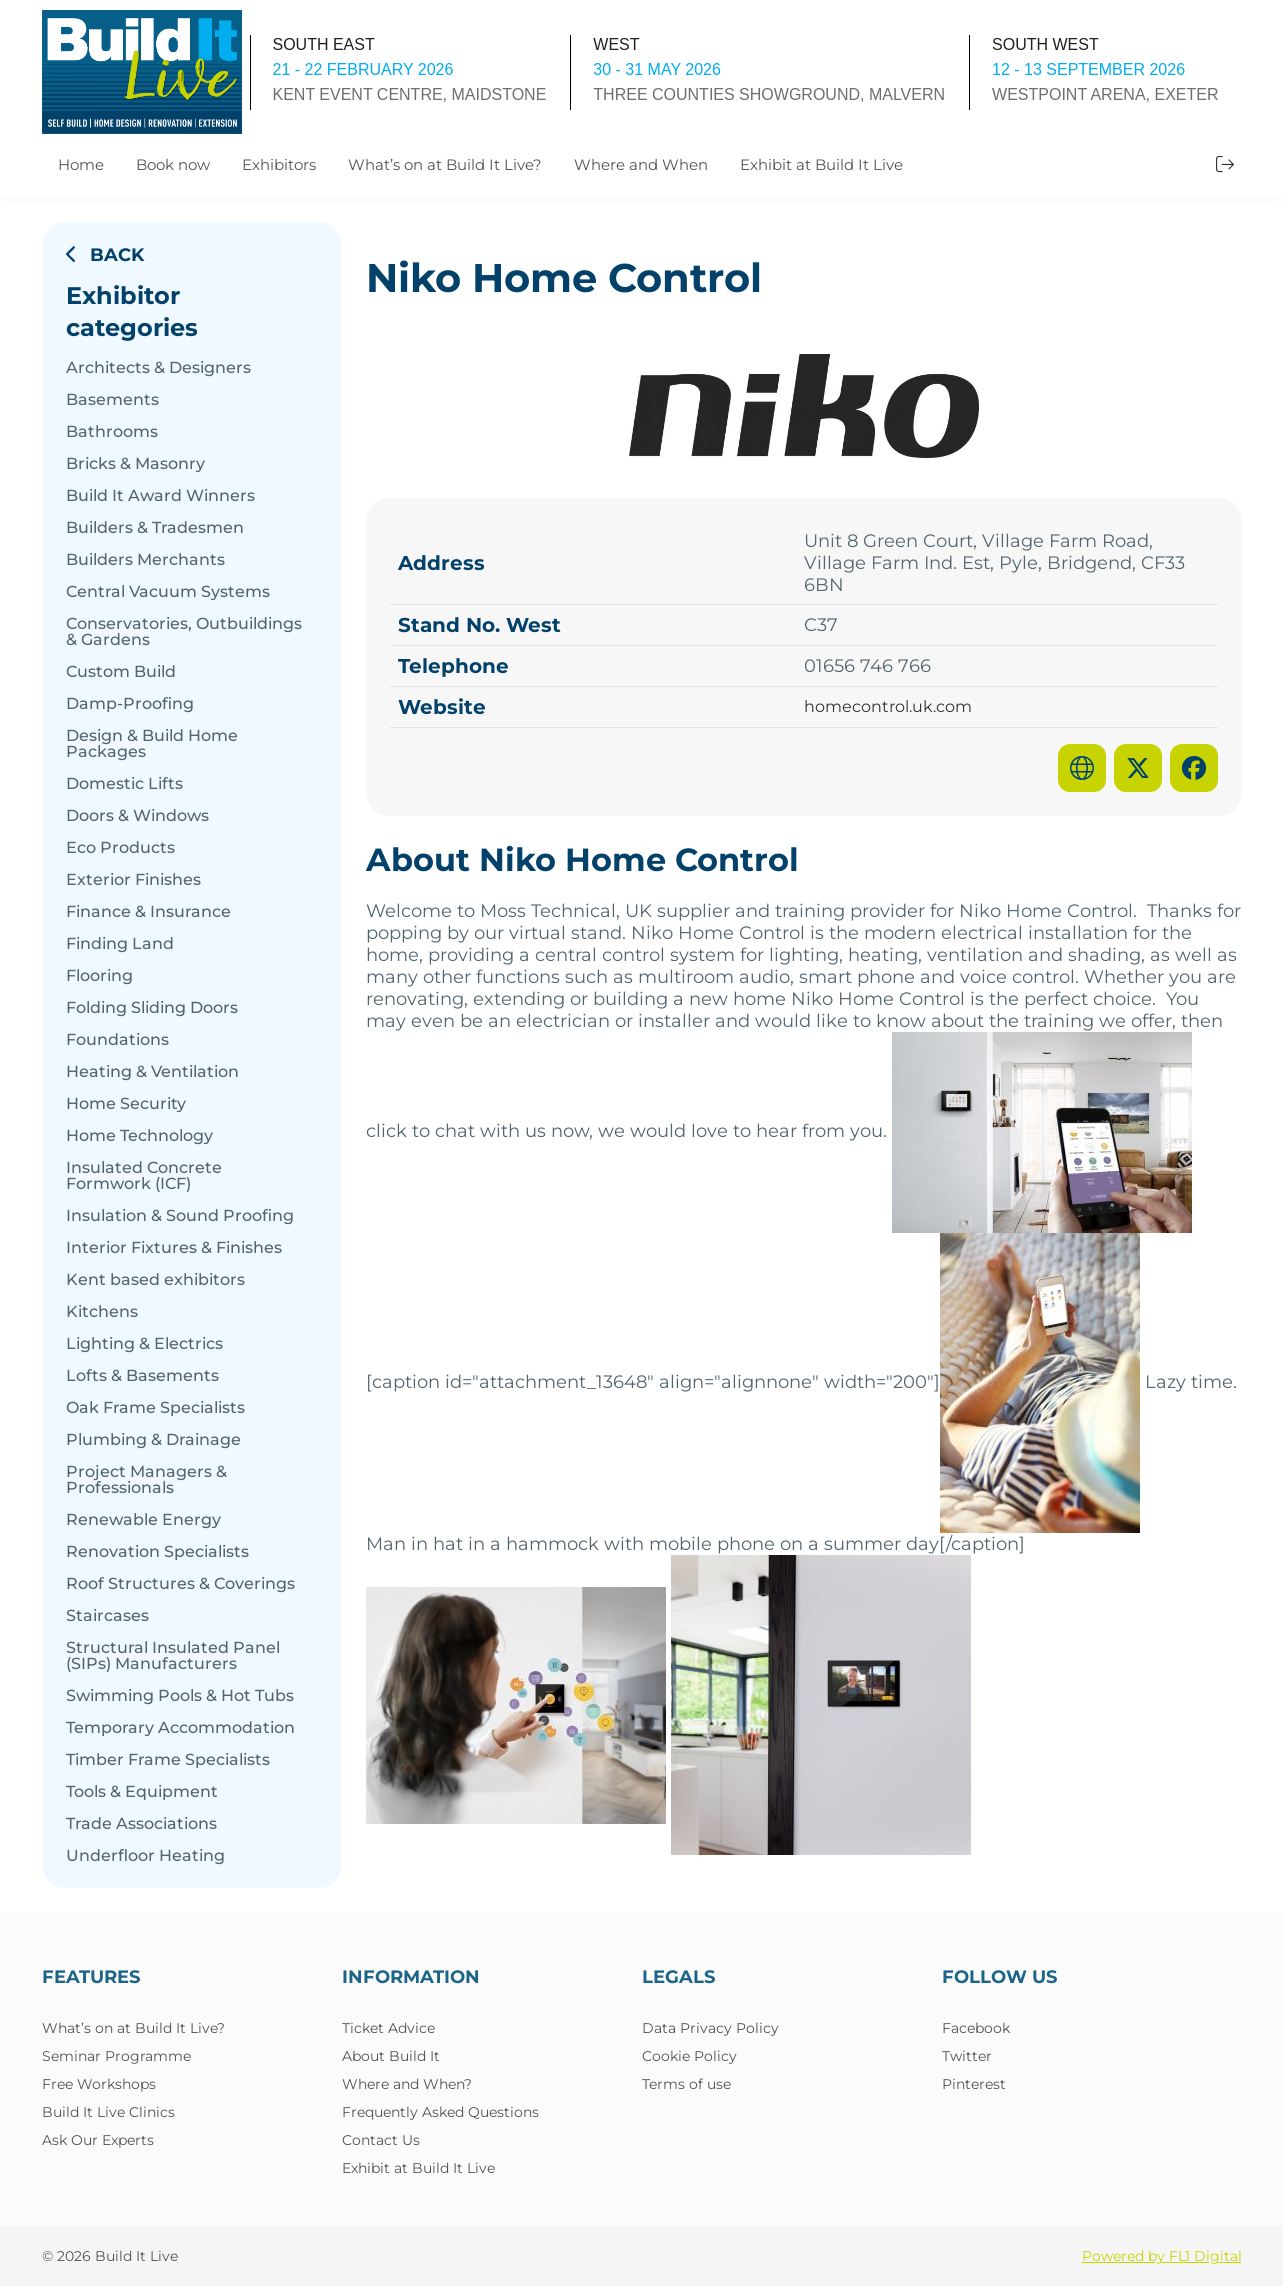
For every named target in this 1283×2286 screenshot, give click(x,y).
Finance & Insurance (148, 912)
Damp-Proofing (130, 704)
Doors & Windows (137, 816)
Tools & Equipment (142, 1792)
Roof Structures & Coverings (180, 1584)
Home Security (126, 1104)
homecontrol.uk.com (888, 707)
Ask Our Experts (98, 2140)
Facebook (976, 2028)
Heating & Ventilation (152, 1072)
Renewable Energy (143, 1520)
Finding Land (120, 944)
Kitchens (102, 1312)
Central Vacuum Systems (168, 592)
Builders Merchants (145, 560)
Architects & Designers (158, 368)
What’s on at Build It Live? (445, 164)
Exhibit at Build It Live (821, 164)
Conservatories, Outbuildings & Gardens (184, 632)
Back (105, 255)
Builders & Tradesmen (155, 528)
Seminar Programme (116, 2056)
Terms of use (686, 2084)
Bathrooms (112, 432)
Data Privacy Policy (710, 2028)
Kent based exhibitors (155, 1280)
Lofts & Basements (142, 1376)
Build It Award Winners (160, 496)
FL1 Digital (1205, 2256)
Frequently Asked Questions (440, 2112)
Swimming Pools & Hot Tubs (180, 1696)
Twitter (967, 2056)
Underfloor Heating (145, 1856)
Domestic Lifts (124, 784)
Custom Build (121, 672)
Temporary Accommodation (180, 1728)
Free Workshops (99, 2084)
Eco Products (120, 848)
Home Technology (139, 1136)
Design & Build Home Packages (152, 744)
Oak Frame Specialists (155, 1408)
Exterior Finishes (133, 880)
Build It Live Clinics (108, 2112)
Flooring (99, 976)
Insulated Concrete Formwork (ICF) (144, 1176)
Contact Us (381, 2140)
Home (81, 164)
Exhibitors (279, 164)
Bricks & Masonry (135, 464)
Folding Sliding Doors (152, 1008)
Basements (112, 400)
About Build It (391, 2056)
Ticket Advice (388, 2028)
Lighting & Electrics (144, 1344)
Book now (173, 164)
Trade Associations (141, 1824)
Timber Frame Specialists (168, 1760)
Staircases (107, 1616)
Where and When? (407, 2084)
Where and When (641, 164)
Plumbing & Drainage (153, 1440)
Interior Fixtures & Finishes (174, 1248)
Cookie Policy (689, 2056)
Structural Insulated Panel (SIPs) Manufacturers (173, 1656)
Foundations (117, 1040)
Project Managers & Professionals (146, 1480)
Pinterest (974, 2084)
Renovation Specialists (157, 1552)
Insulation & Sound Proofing (180, 1216)
